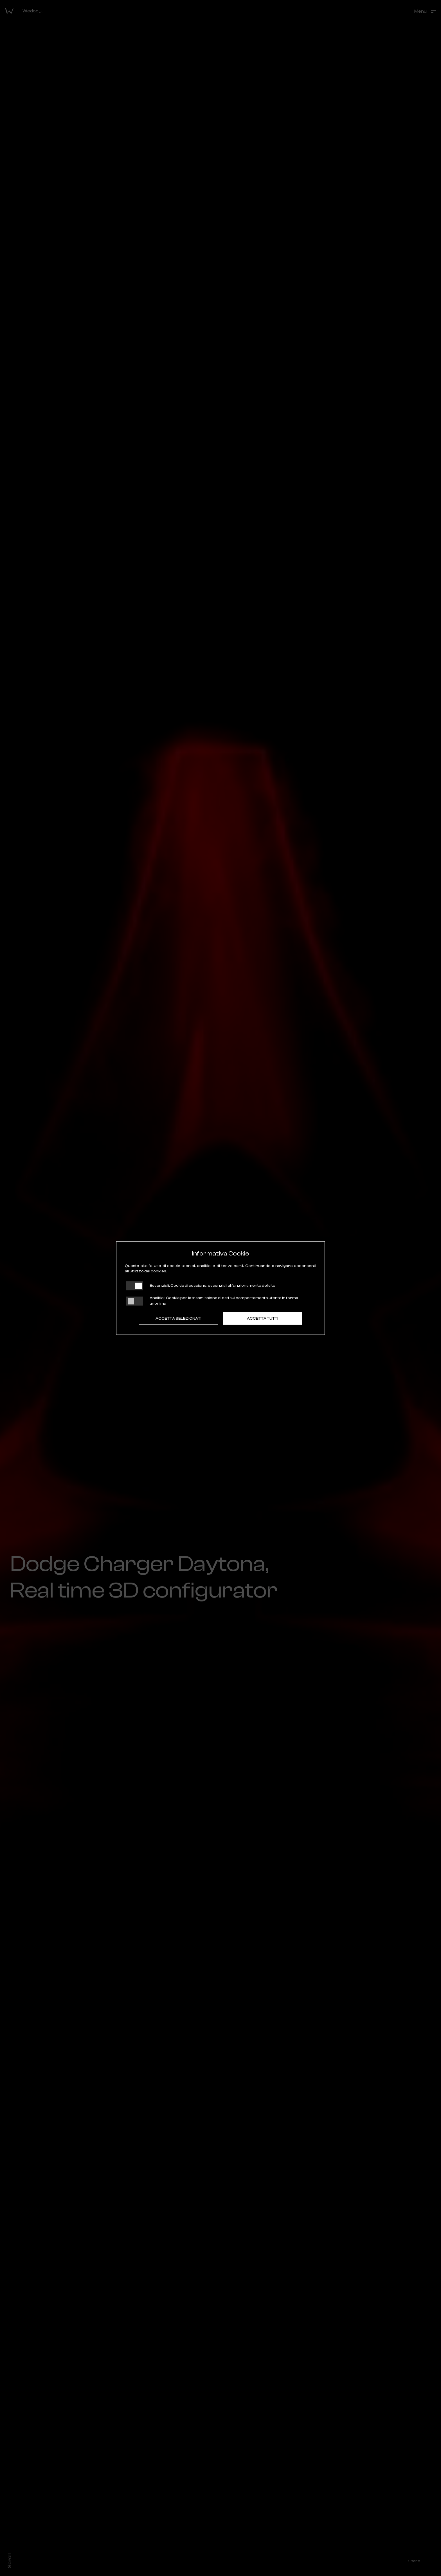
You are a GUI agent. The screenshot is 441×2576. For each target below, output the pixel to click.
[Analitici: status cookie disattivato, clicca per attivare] (134, 1300)
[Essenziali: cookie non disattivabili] (134, 1285)
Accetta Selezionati (178, 1318)
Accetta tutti (262, 1318)
